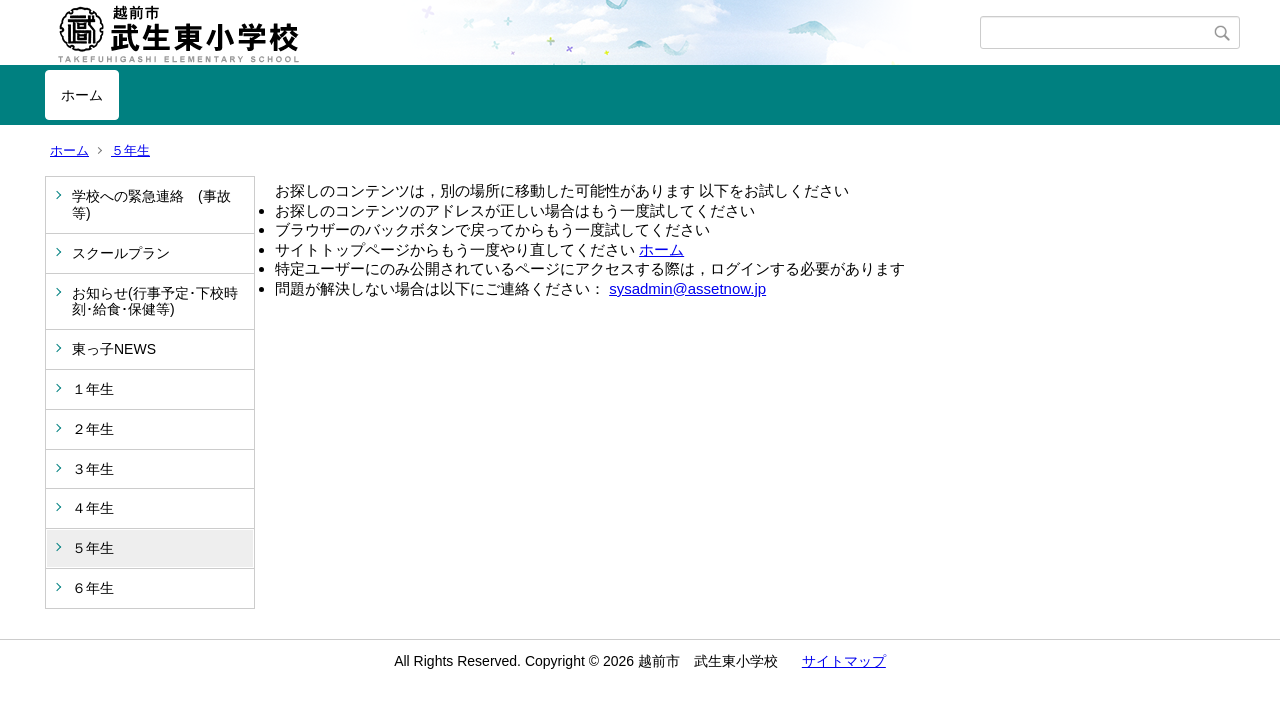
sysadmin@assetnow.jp (687, 288)
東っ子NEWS (114, 349)
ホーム (82, 95)
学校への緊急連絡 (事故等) (151, 204)
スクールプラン (121, 253)
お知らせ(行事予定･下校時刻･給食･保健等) (155, 301)
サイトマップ (844, 661)
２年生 (93, 429)
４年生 (93, 508)
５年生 (130, 150)
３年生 (93, 469)
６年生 (93, 588)
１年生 (93, 389)
